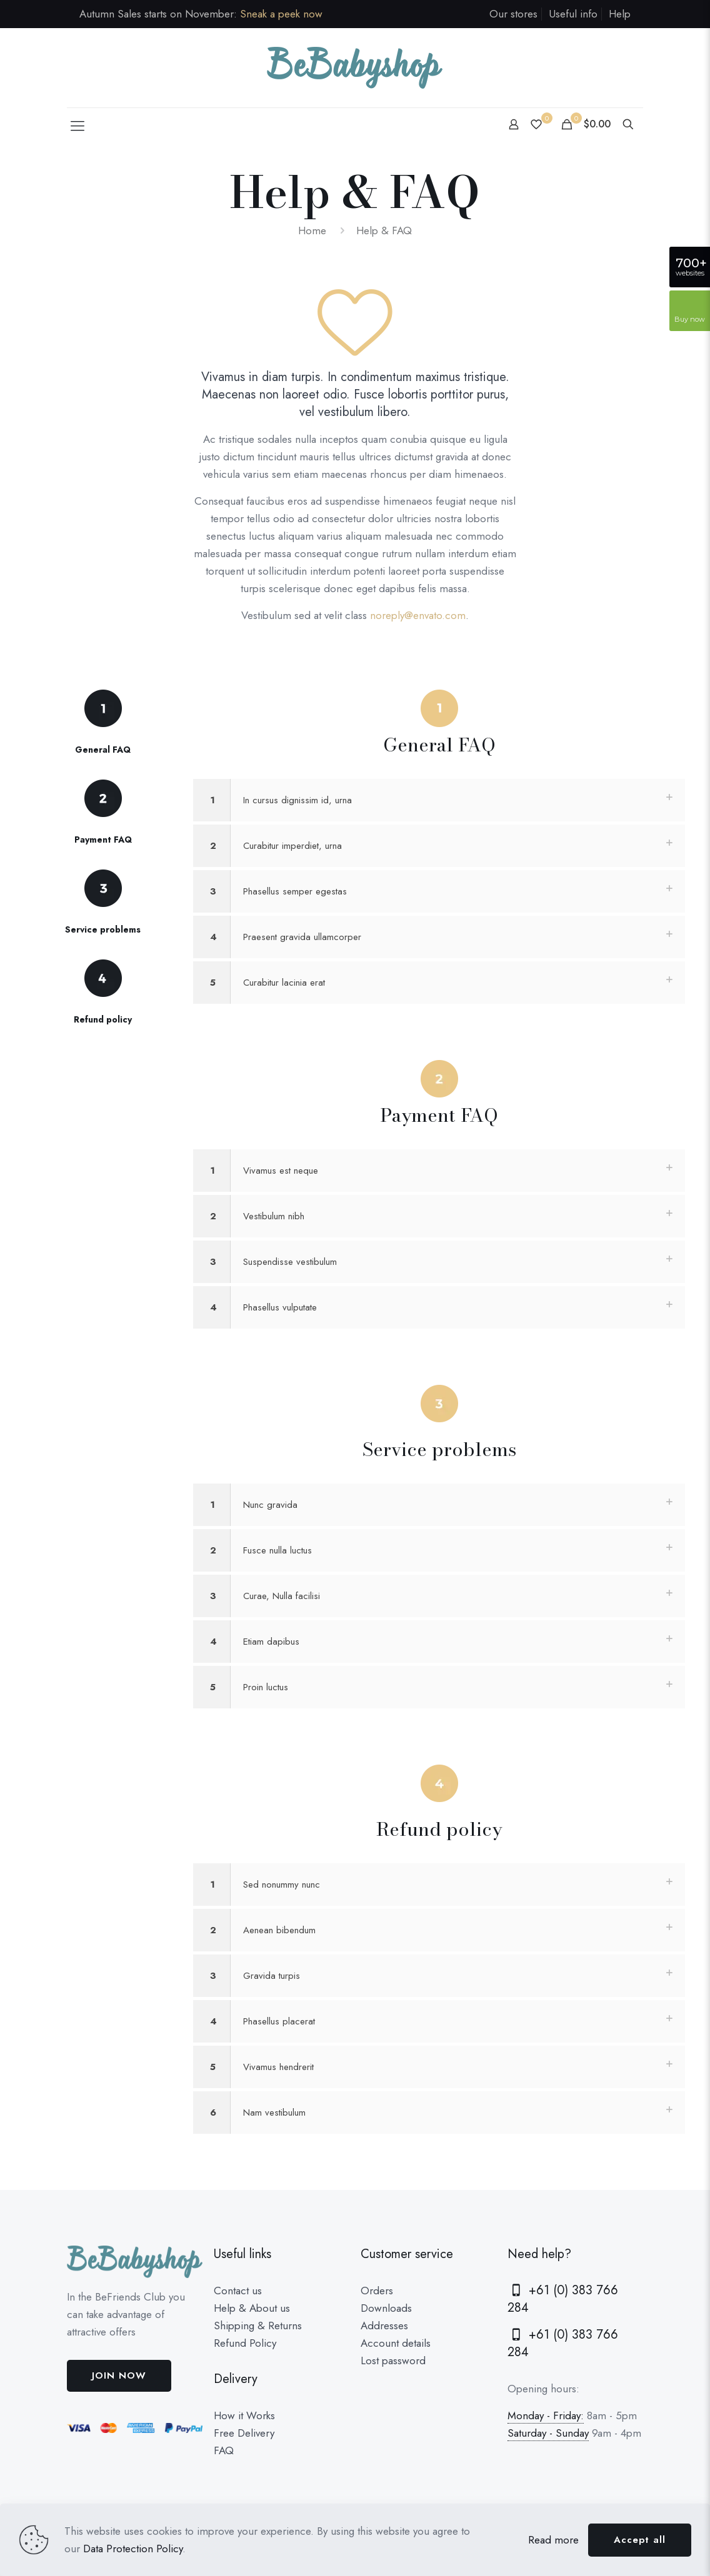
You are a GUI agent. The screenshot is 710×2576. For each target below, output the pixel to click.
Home (312, 230)
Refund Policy (245, 2343)
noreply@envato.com (418, 615)
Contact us (238, 2290)
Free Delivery (244, 2432)
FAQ (224, 2450)
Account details (396, 2343)
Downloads (386, 2308)
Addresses (384, 2325)
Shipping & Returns (258, 2325)
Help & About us (252, 2308)
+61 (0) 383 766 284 (563, 2299)
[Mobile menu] (77, 125)
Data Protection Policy (132, 2548)
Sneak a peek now (281, 13)
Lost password (393, 2360)
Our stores (513, 13)
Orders (377, 2290)
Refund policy (103, 1019)
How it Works (244, 2415)
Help (620, 13)
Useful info (573, 13)
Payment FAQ (103, 839)
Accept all (640, 2540)
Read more (553, 2539)
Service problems (103, 929)
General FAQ (103, 749)
